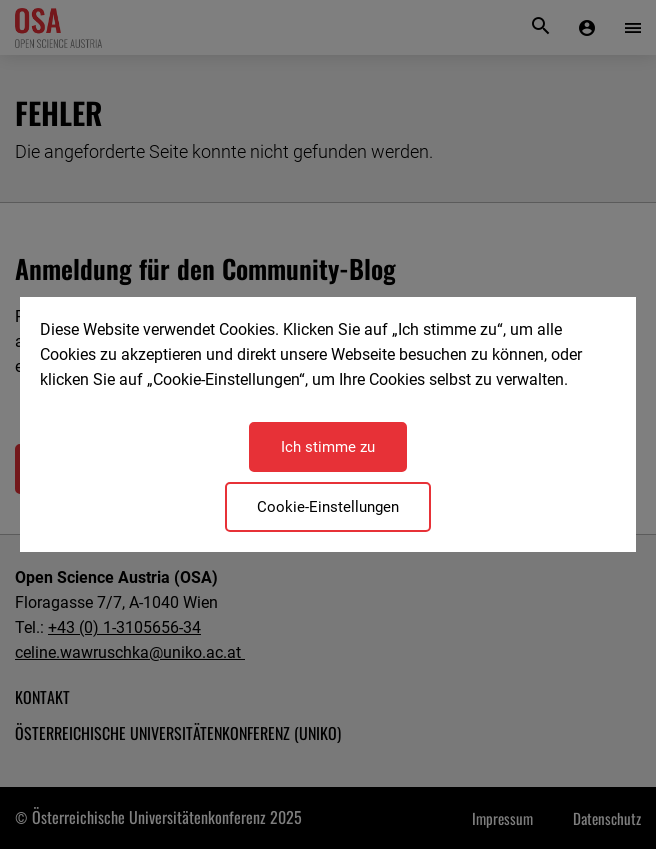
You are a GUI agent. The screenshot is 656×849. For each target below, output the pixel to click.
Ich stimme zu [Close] (328, 447)
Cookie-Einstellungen (328, 507)
